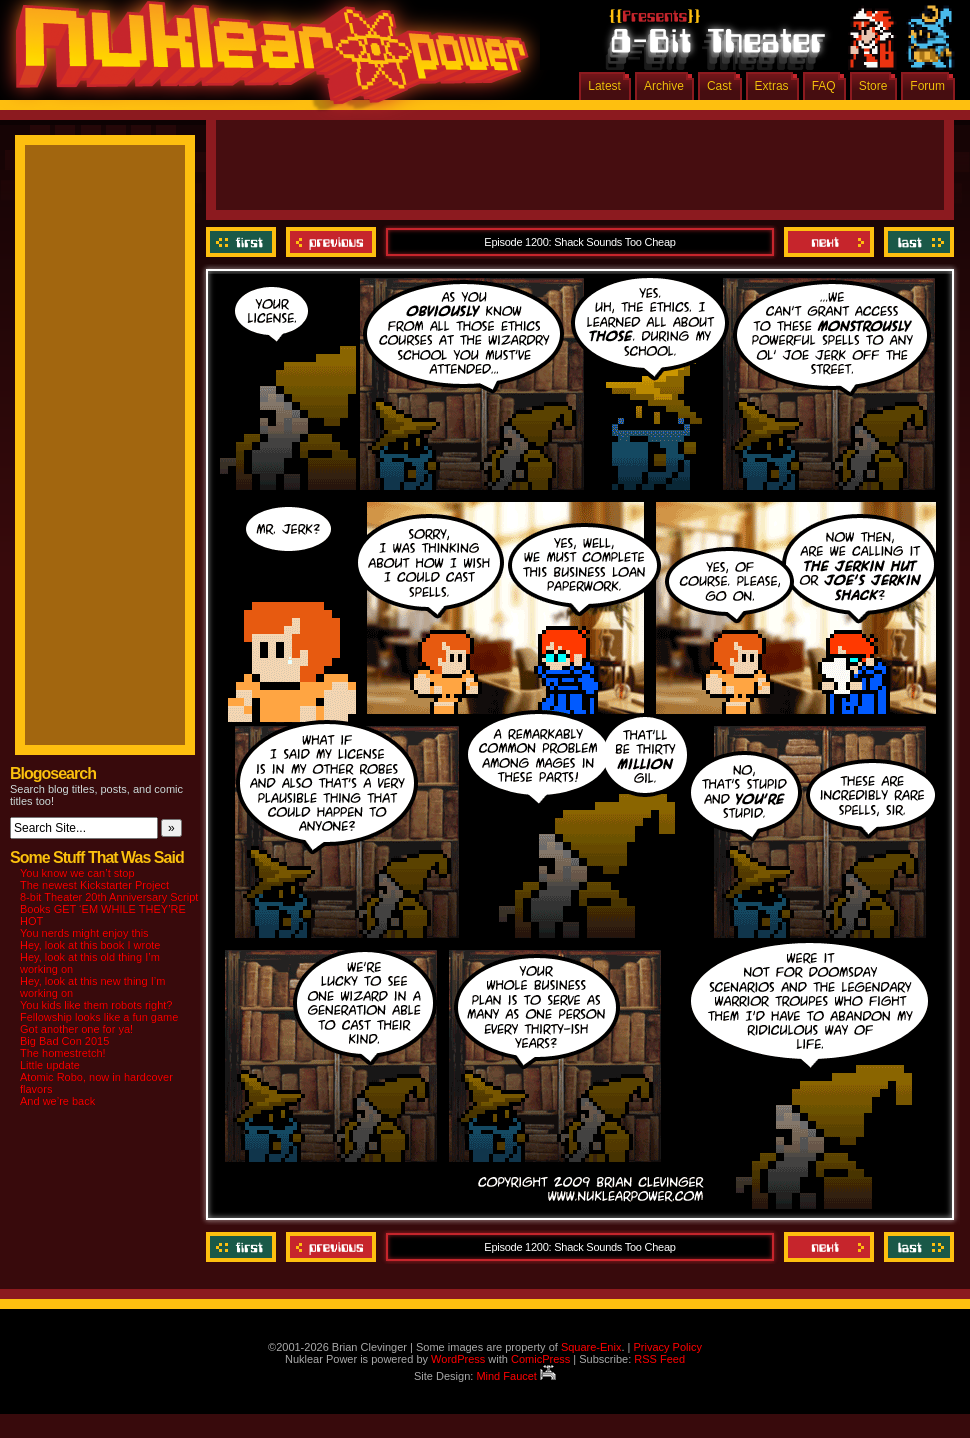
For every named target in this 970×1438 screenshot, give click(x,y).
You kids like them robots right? (96, 1005)
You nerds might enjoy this (84, 933)
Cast (719, 86)
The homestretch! (63, 1053)
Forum (927, 86)
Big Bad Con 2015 (64, 1041)
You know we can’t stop (77, 873)
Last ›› (916, 242)
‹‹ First (243, 242)
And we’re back (57, 1101)
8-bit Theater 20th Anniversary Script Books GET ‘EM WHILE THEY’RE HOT (109, 909)
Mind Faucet (516, 1376)
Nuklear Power (265, 60)
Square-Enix (591, 1347)
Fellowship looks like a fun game (99, 1017)
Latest (604, 86)
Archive (664, 86)
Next (829, 242)
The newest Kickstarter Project (94, 885)
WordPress (458, 1359)
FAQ (824, 86)
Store (873, 86)
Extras (772, 86)
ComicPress (540, 1359)
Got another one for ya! (76, 1029)
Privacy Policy (667, 1347)
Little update (50, 1065)
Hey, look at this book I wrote (90, 945)
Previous (331, 242)
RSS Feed (659, 1359)
